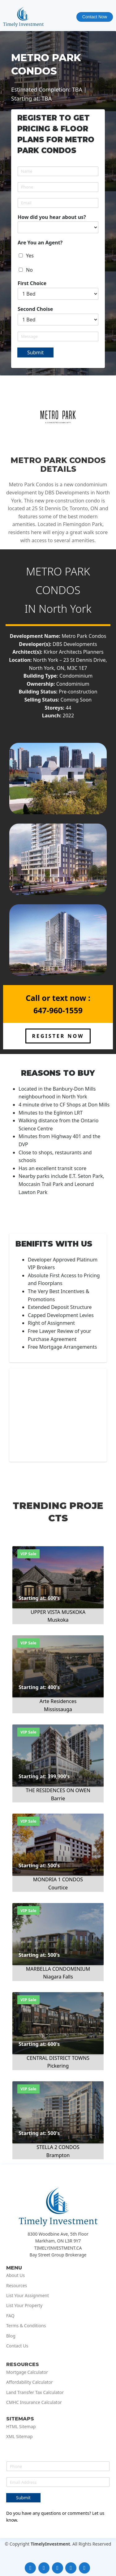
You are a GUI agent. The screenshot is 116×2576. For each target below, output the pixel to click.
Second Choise (35, 309)
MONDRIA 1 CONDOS (58, 1879)
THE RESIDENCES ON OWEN (58, 1790)
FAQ (10, 2316)
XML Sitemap (19, 2436)
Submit (35, 352)
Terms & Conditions (26, 2326)
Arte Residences (58, 1701)
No (29, 269)
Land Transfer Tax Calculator (35, 2392)
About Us (15, 2275)
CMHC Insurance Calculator (34, 2402)
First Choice (32, 283)
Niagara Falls (58, 1976)
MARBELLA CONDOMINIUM (58, 1968)
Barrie (58, 1798)
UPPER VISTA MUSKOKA (58, 1612)
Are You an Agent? (40, 242)
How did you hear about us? (52, 217)
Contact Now (94, 16)
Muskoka (58, 1619)
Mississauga (58, 1709)
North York (65, 608)
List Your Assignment (27, 2295)
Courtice (58, 1887)
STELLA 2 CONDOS (58, 2147)
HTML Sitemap (21, 2426)
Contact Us (17, 2346)
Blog (10, 2336)
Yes (30, 255)
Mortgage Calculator (27, 2372)
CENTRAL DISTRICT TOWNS (58, 2058)
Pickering (58, 2065)
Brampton (58, 2155)
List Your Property (24, 2305)
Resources (16, 2285)
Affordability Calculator (29, 2382)
